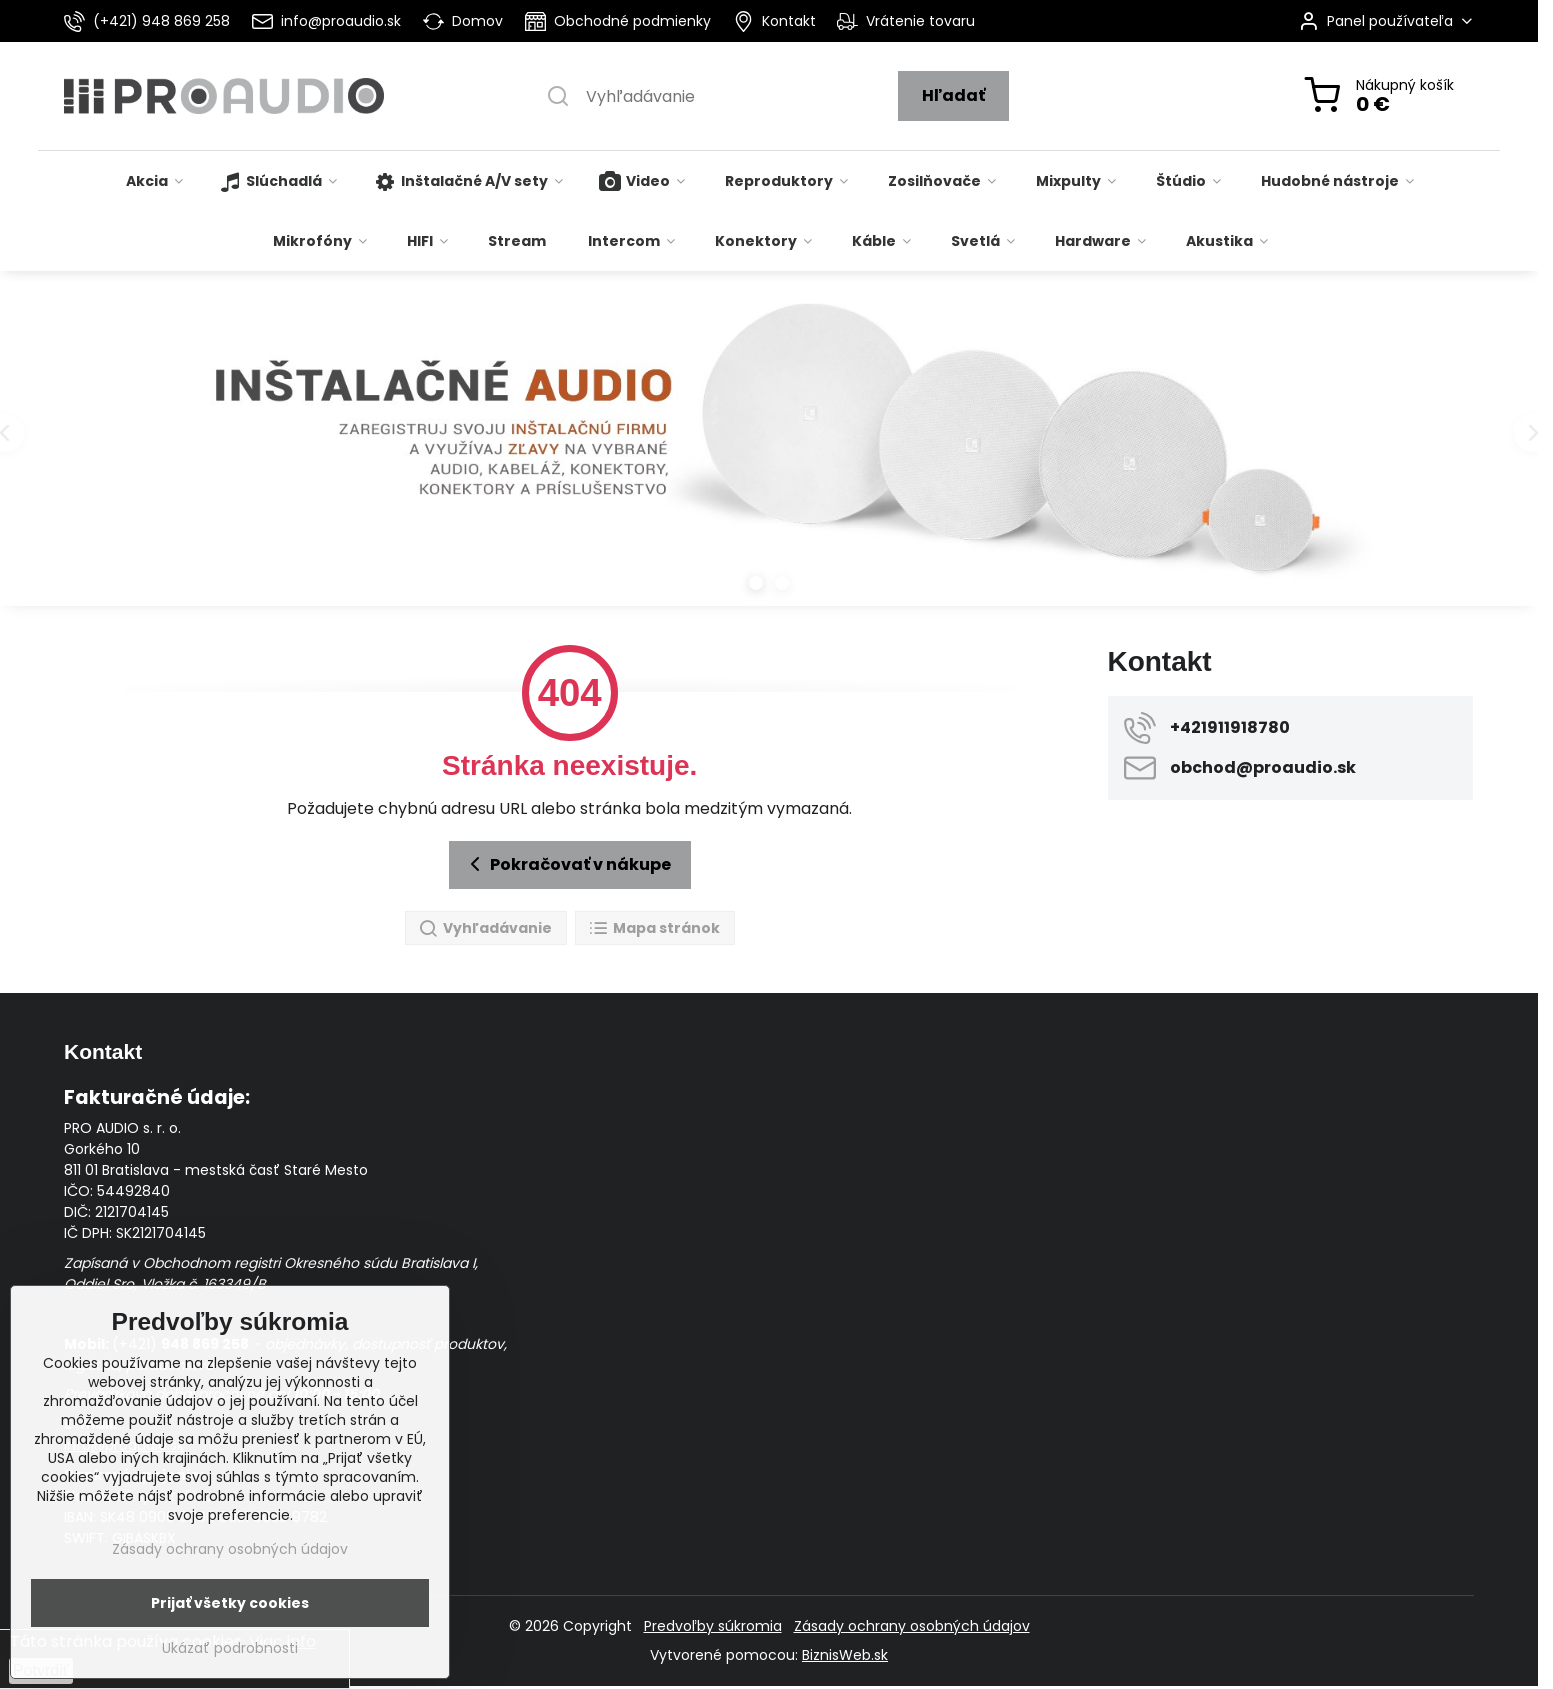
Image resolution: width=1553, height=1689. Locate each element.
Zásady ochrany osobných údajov (912, 1626)
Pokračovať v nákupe (567, 864)
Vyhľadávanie (485, 928)
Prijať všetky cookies (230, 1603)
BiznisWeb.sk (845, 1655)
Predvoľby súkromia (713, 1626)
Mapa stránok (654, 928)
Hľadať (953, 95)
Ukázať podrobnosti (230, 1648)
